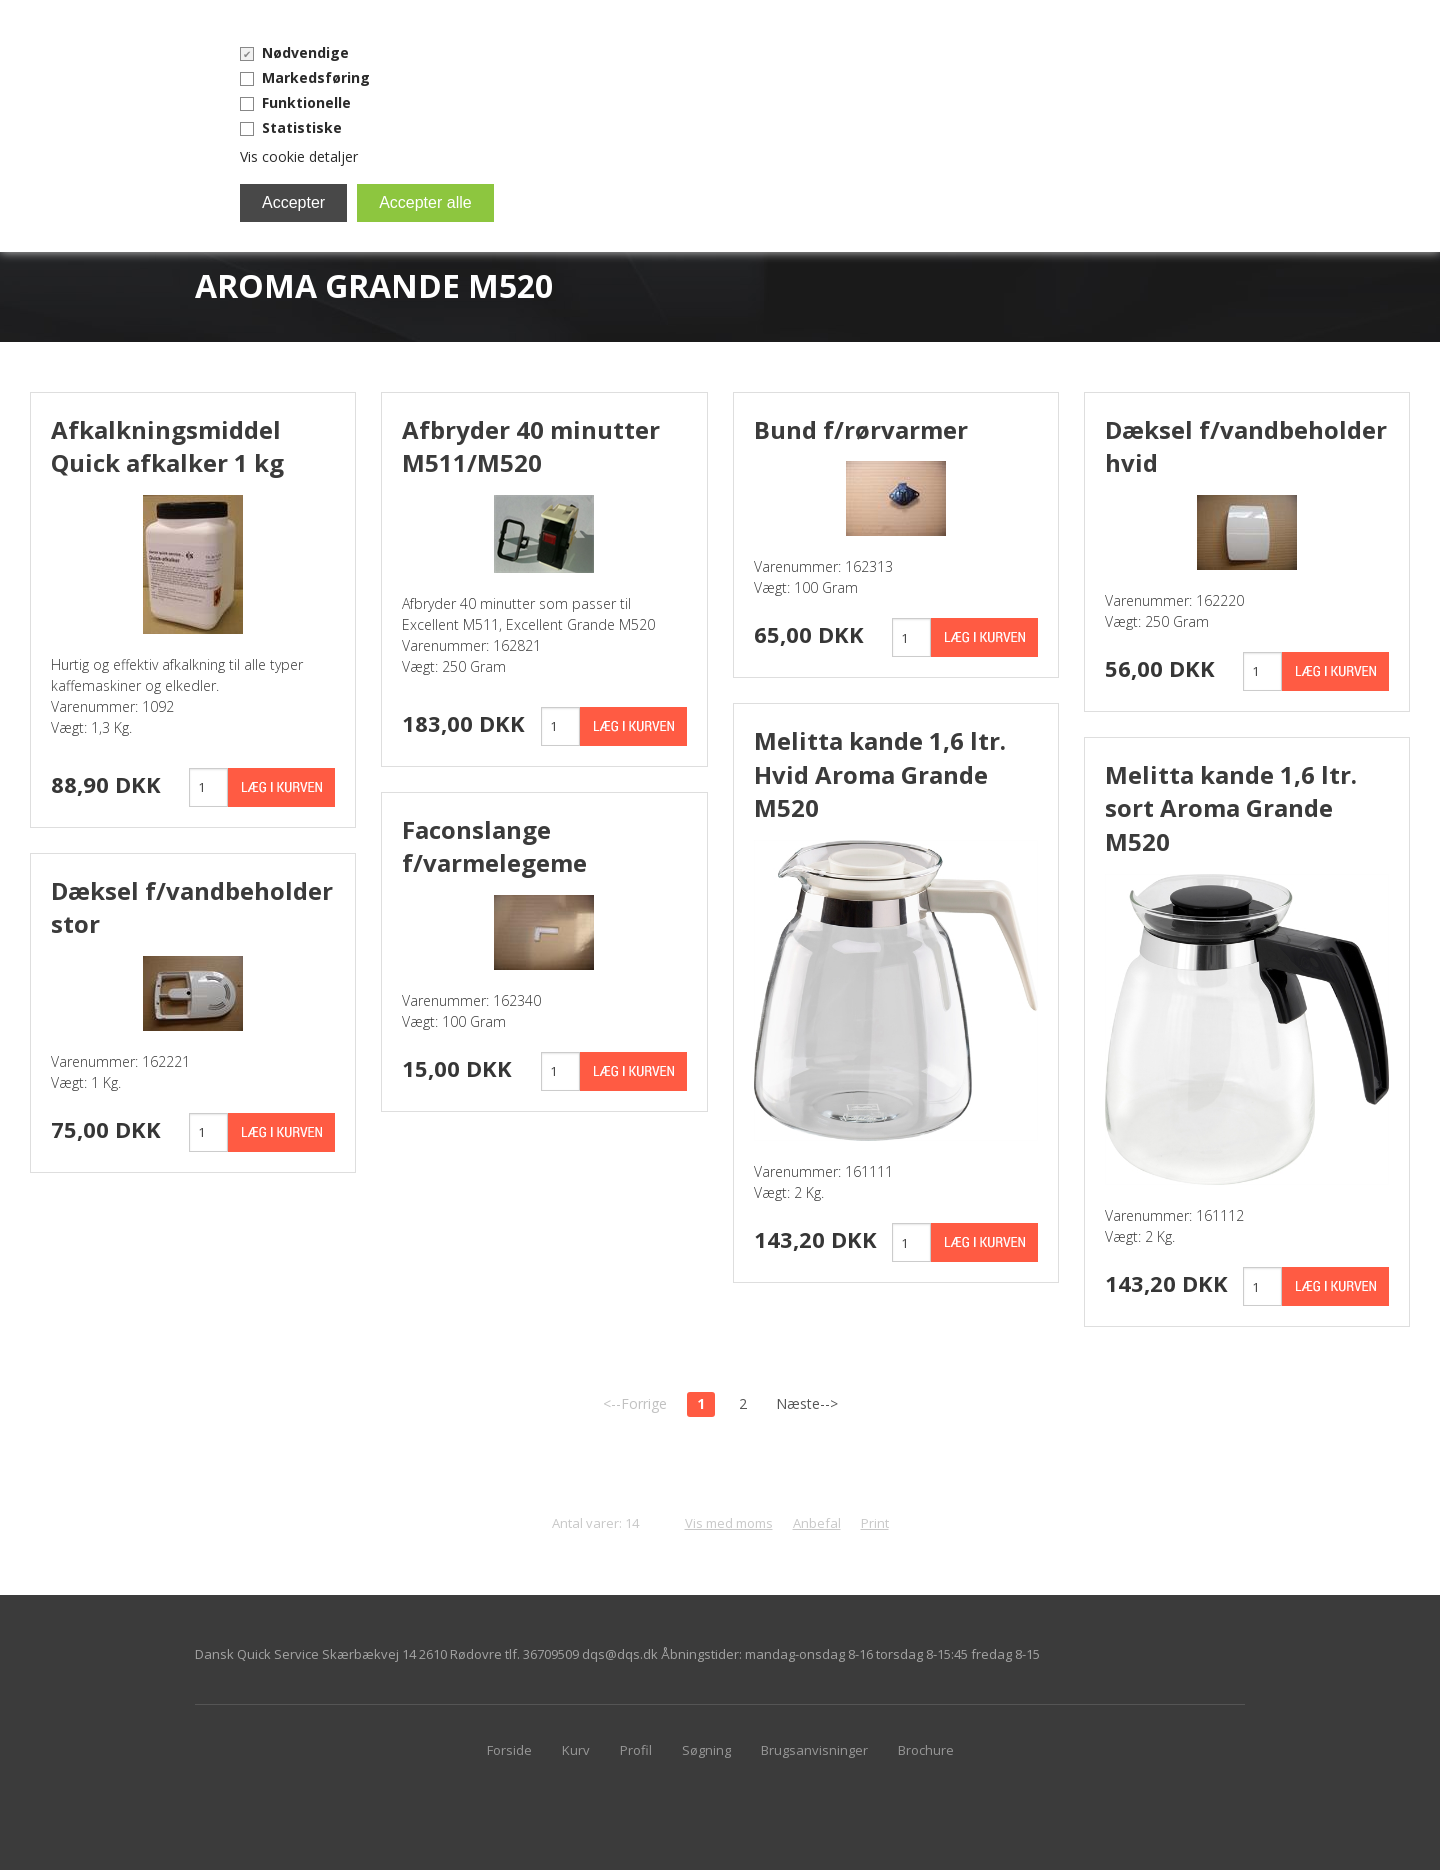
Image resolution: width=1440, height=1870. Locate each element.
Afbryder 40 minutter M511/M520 (531, 446)
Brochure (926, 1750)
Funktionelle (306, 102)
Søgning (706, 1750)
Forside (509, 1750)
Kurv (576, 1750)
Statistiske (302, 127)
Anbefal (817, 1523)
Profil (636, 1750)
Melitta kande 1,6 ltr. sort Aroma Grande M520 (1231, 808)
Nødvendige (305, 52)
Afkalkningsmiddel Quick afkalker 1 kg (167, 446)
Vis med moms (729, 1523)
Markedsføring (316, 77)
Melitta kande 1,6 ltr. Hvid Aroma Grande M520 (880, 774)
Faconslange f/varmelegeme (494, 846)
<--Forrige (635, 1403)
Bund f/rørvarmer (861, 429)
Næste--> (807, 1403)
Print (875, 1523)
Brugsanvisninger (814, 1750)
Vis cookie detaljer (299, 156)
